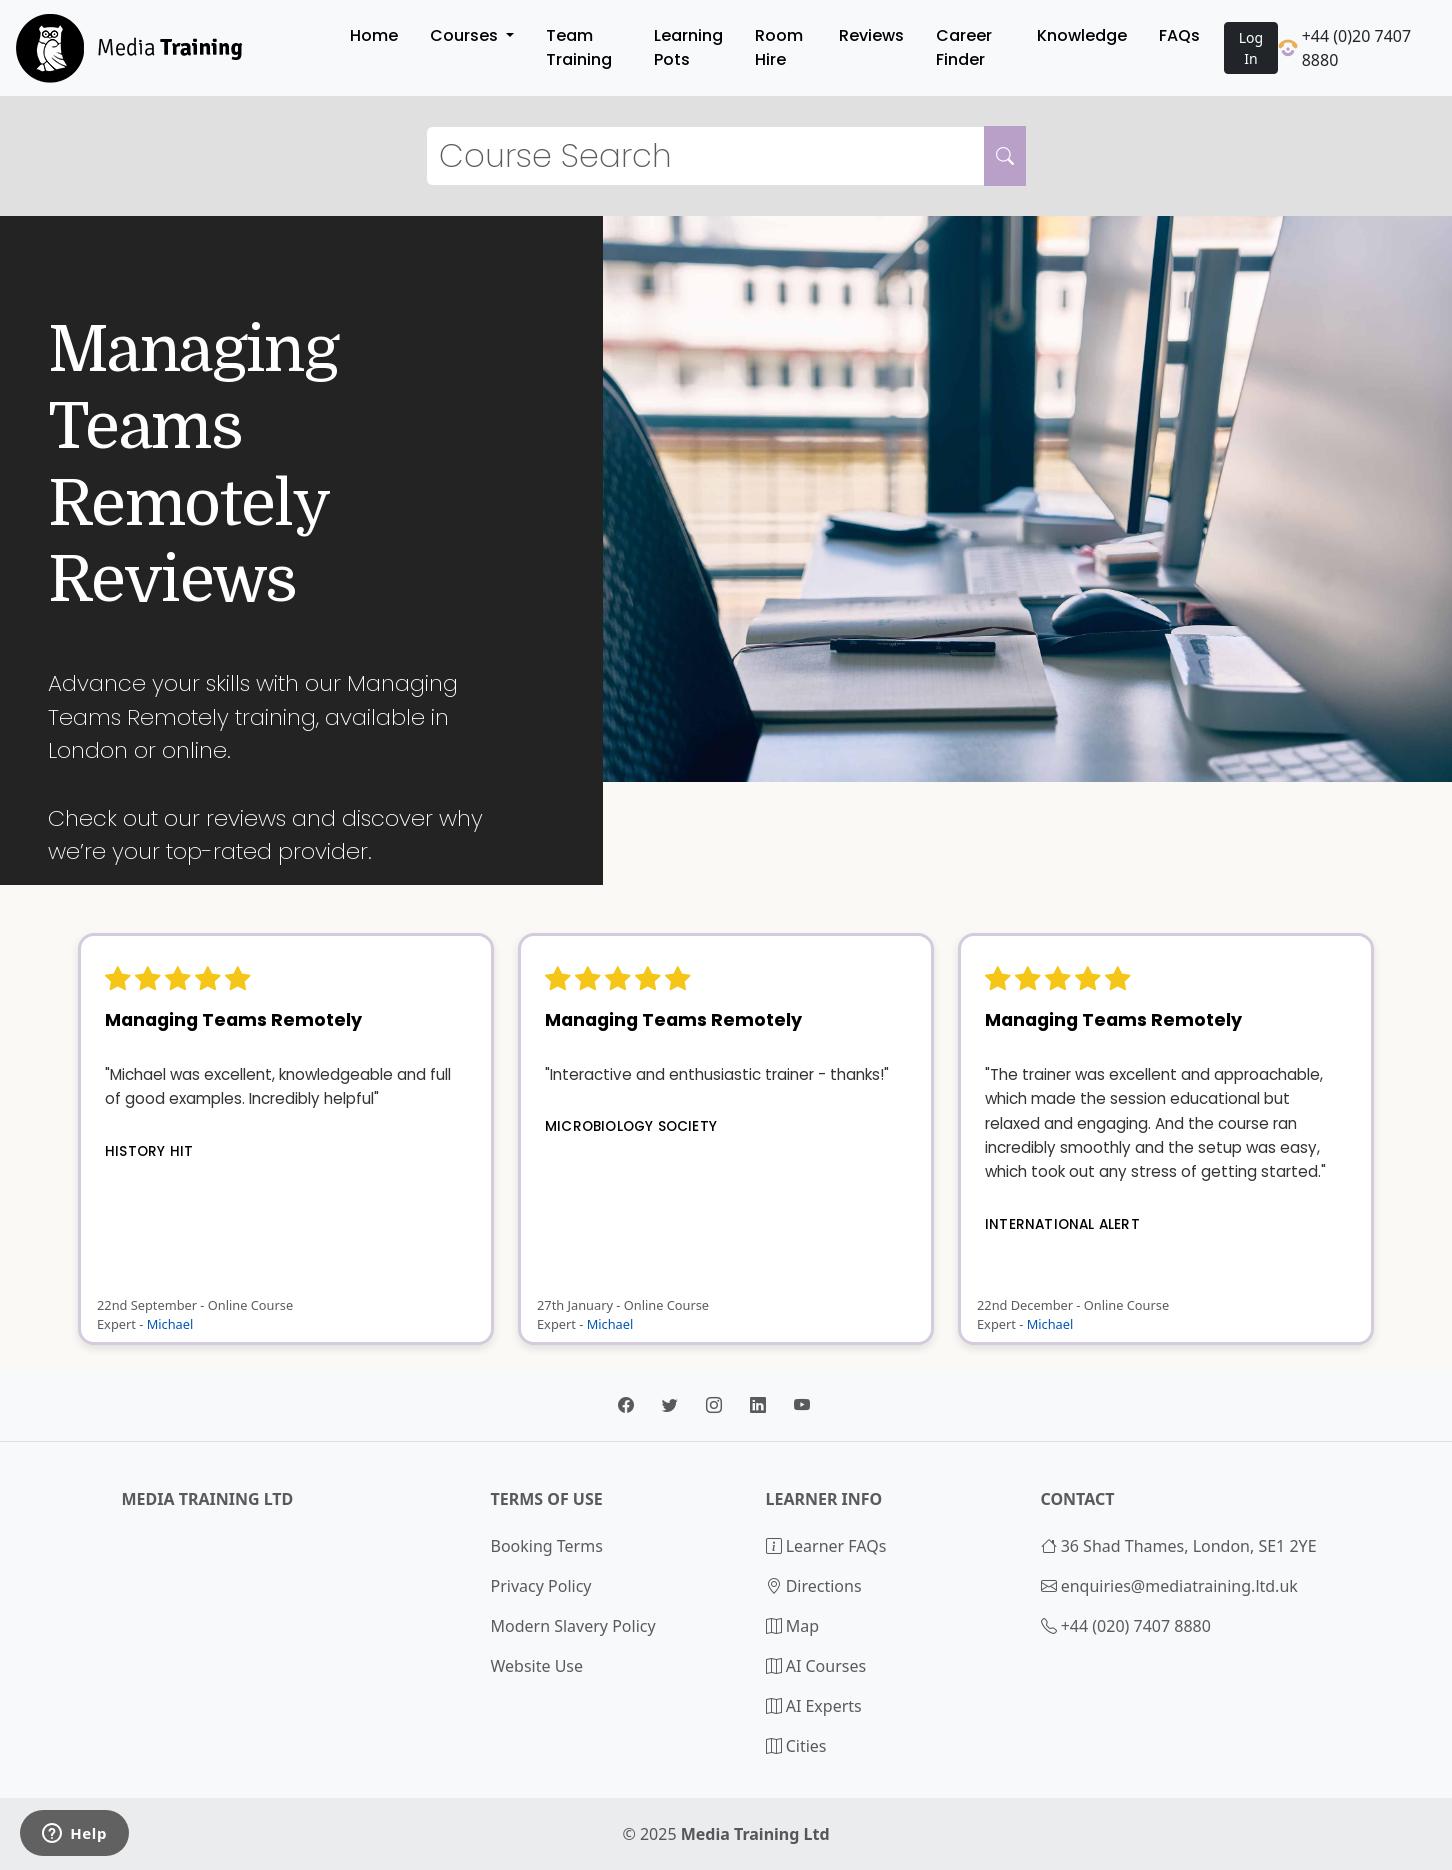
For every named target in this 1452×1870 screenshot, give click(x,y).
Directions (814, 1586)
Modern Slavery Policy (573, 1626)
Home (374, 35)
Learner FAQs (826, 1546)
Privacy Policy (541, 1586)
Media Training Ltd (755, 1834)
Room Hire (779, 47)
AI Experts (814, 1706)
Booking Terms (547, 1546)
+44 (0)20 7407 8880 (1344, 48)
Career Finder (964, 47)
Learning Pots (688, 47)
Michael (170, 1324)
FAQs (1179, 35)
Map (793, 1626)
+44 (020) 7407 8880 (1136, 1626)
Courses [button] (466, 35)
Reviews (871, 35)
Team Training (579, 47)
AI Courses (816, 1666)
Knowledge (1082, 35)
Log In (1251, 48)
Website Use (537, 1666)
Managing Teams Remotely (233, 1020)
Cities (796, 1746)
